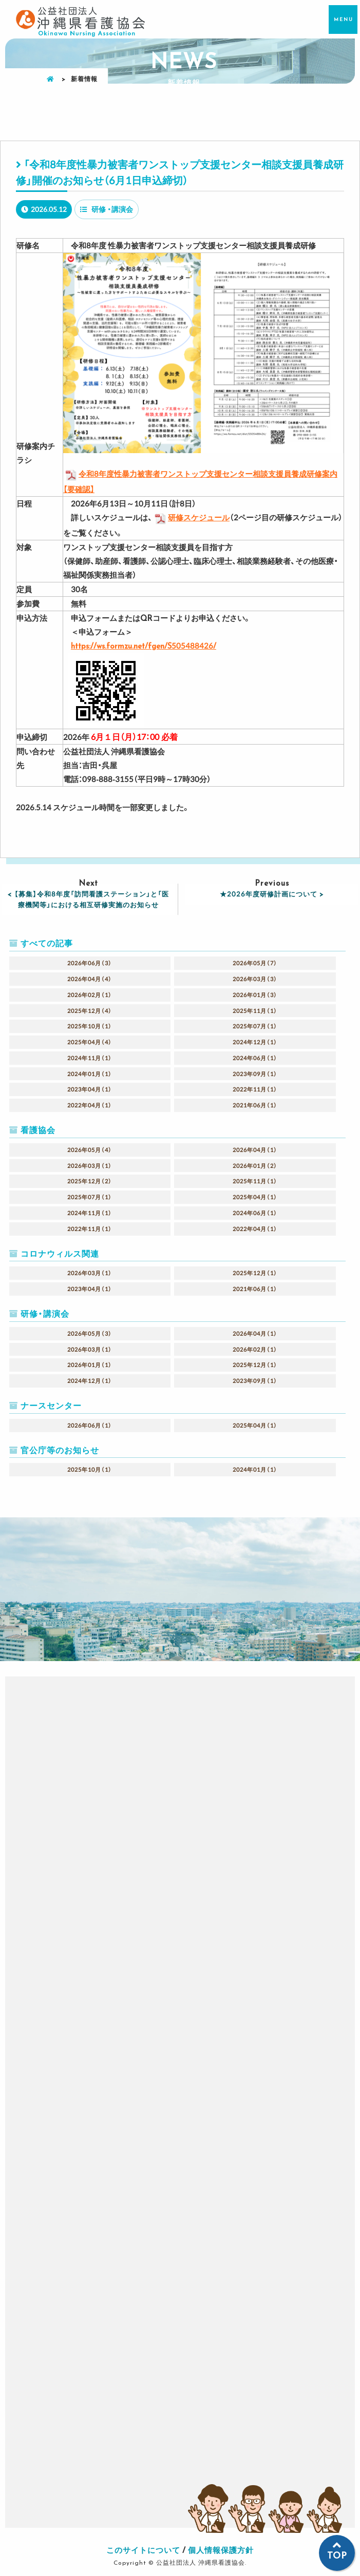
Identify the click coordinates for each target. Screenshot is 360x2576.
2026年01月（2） (255, 1165)
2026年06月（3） (89, 963)
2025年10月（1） (89, 1026)
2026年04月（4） (89, 978)
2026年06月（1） (89, 1425)
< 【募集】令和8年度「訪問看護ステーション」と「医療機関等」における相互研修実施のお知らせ (88, 899)
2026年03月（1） (89, 1165)
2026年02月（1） (89, 994)
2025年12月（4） (89, 1010)
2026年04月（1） (255, 1149)
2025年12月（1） (255, 1273)
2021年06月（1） (255, 1105)
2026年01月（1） (89, 1364)
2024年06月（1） (255, 1057)
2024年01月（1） (89, 1073)
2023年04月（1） (89, 1089)
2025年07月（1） (255, 1026)
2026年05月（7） (255, 963)
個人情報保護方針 (221, 2549)
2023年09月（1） (255, 1073)
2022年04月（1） (89, 1105)
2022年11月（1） (255, 1089)
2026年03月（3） (255, 978)
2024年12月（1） (255, 1042)
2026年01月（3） (255, 994)
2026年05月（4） (89, 1149)
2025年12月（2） (89, 1181)
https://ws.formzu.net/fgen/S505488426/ (143, 645)
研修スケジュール (191, 517)
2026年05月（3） (89, 1333)
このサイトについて (143, 2549)
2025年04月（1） (255, 1197)
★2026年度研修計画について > (272, 894)
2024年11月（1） (89, 1057)
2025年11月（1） (255, 1010)
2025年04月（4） (89, 1042)
